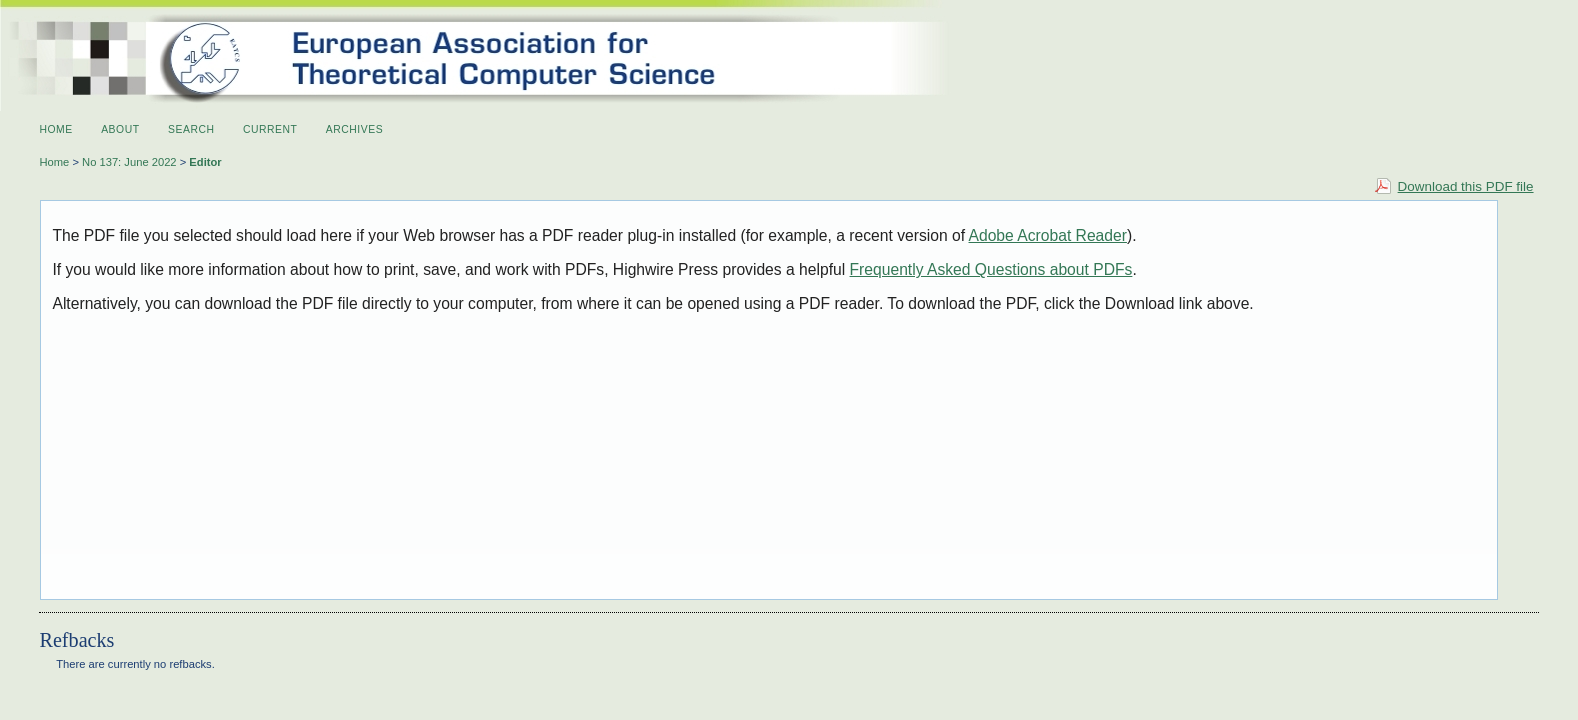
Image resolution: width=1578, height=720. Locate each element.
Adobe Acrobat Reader (1048, 235)
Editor (205, 162)
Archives (354, 129)
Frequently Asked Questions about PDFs (991, 269)
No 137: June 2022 (129, 162)
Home (55, 129)
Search (191, 129)
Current (270, 129)
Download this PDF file (1466, 186)
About (120, 129)
